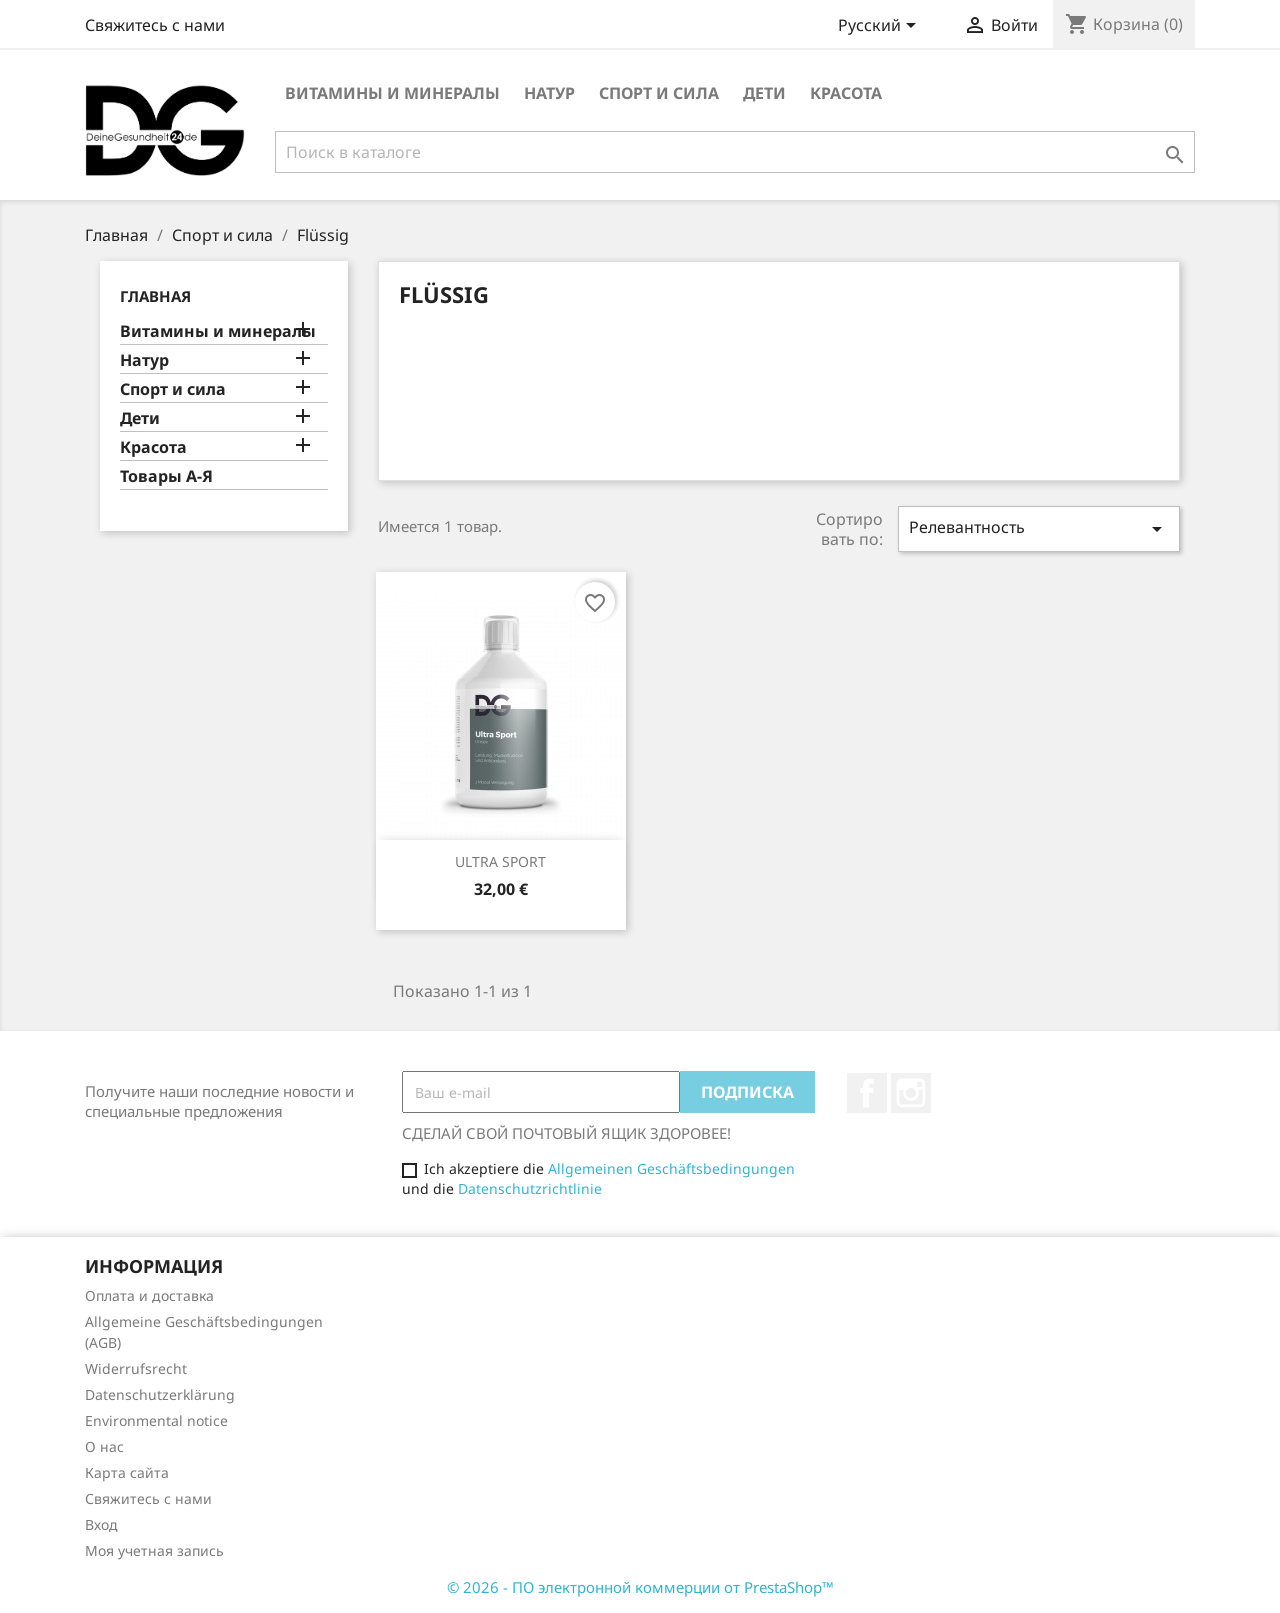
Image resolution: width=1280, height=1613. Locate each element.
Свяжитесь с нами (155, 25)
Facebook (867, 1093)
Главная (155, 296)
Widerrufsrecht (136, 1368)
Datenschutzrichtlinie (530, 1188)
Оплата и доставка (149, 1295)
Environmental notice (156, 1420)
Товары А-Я (166, 476)
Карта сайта (127, 1472)
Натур (549, 93)
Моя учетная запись (154, 1550)
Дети (764, 93)
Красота (846, 93)
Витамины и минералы (392, 93)
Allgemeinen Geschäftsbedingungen (671, 1168)
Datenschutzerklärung (160, 1394)
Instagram (911, 1093)
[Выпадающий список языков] (880, 27)
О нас (104, 1446)
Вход (101, 1524)
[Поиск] (735, 152)
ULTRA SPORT (500, 861)
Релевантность (1039, 528)
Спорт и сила (659, 93)
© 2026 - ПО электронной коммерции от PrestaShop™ (640, 1587)
